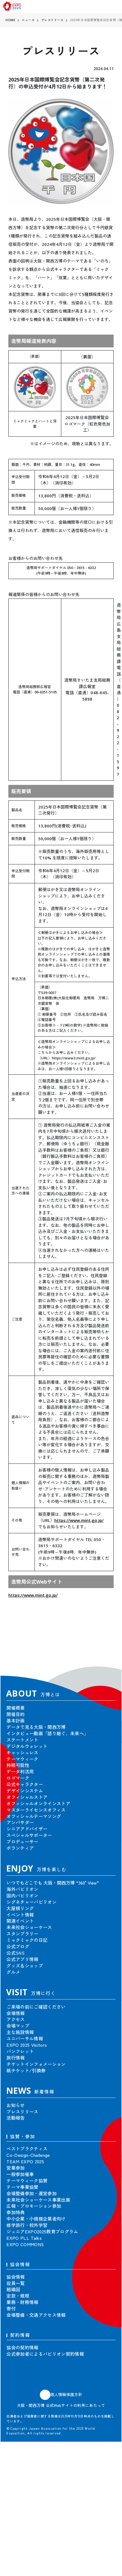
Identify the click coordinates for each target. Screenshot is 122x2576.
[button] (106, 1648)
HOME (10, 20)
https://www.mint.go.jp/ (79, 1520)
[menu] (114, 6)
